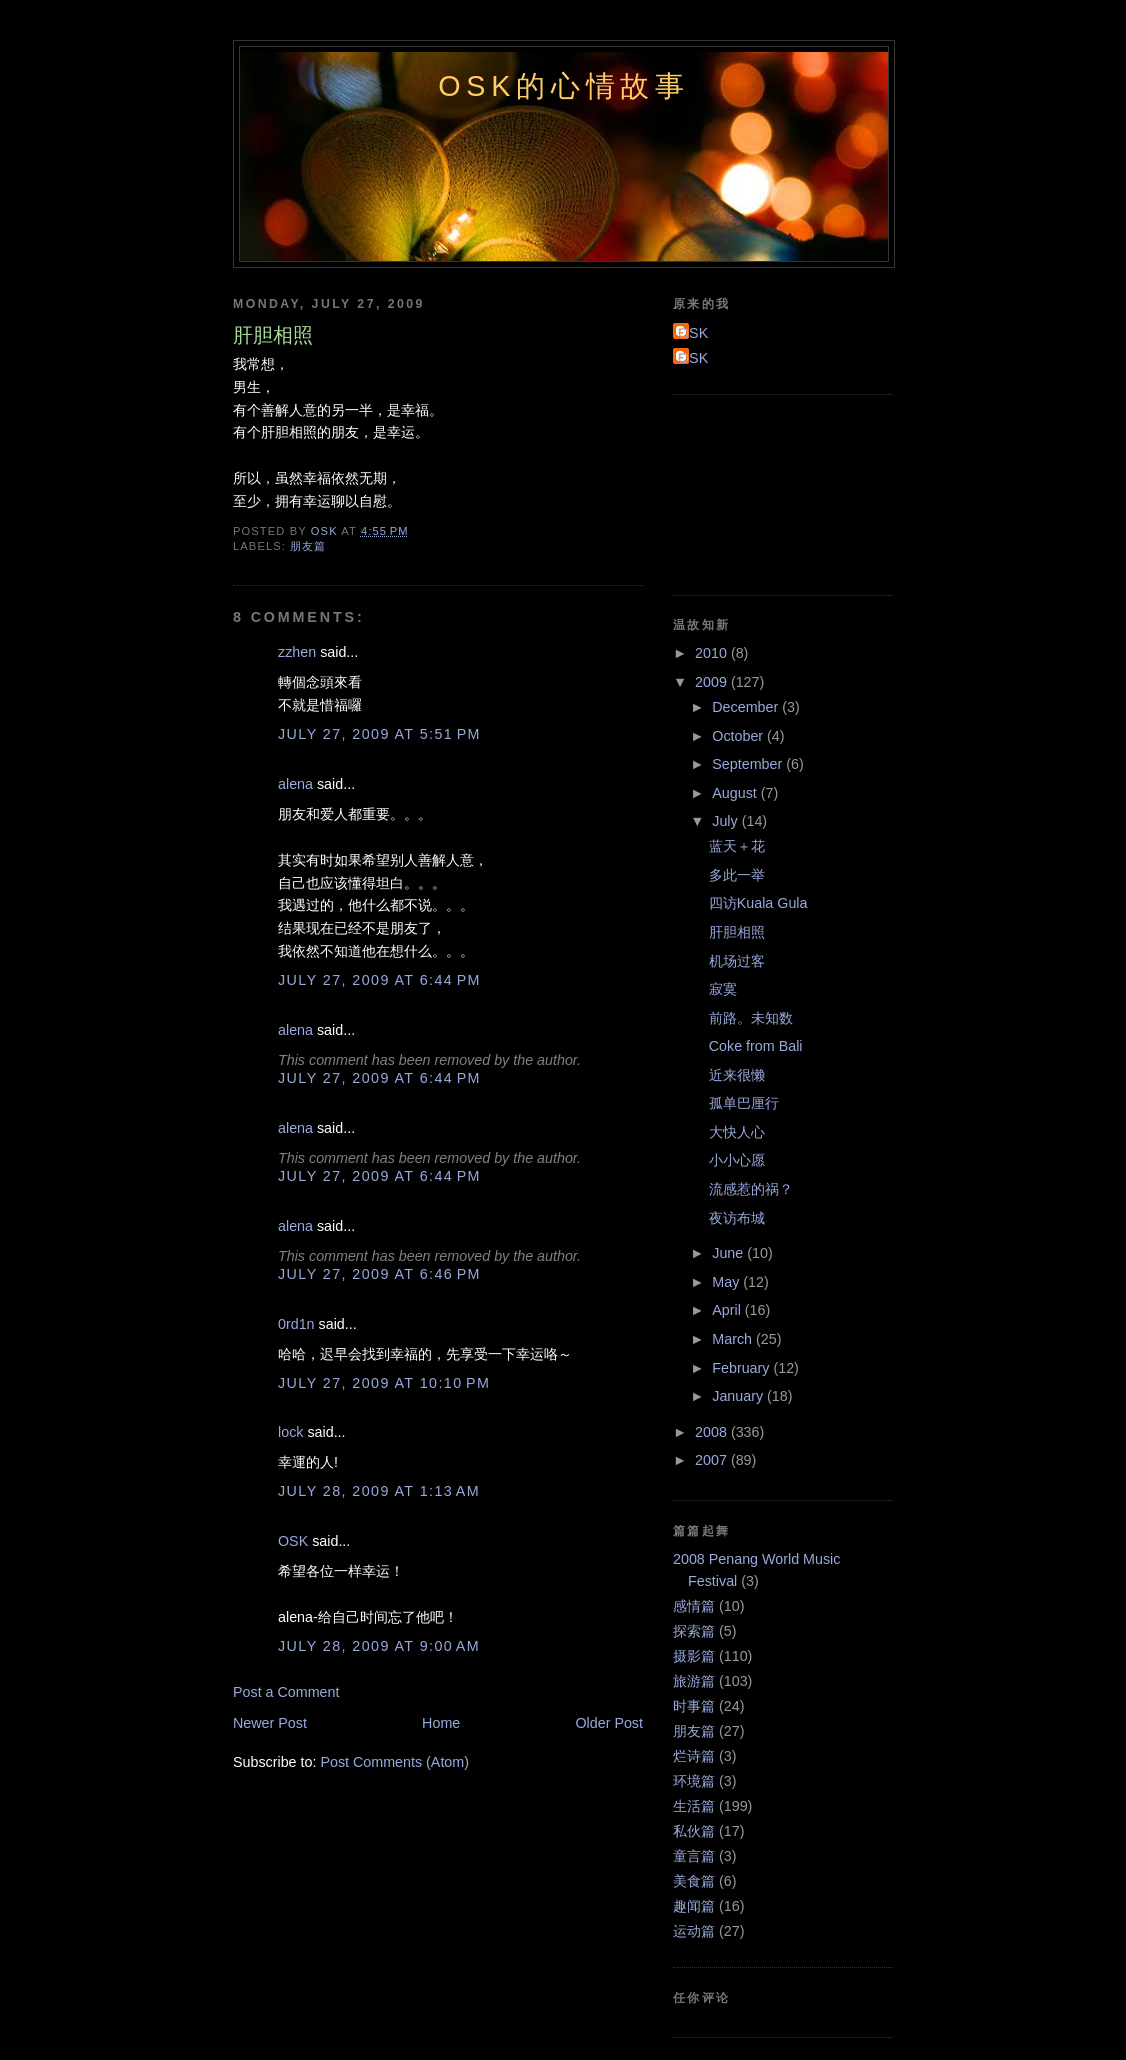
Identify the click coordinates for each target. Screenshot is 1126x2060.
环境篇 (694, 1781)
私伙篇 (694, 1831)
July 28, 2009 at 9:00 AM (379, 1646)
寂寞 (723, 989)
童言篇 (694, 1856)
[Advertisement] (763, 492)
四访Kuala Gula (758, 903)
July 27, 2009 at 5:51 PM (379, 734)
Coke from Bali (756, 1046)
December (747, 707)
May (727, 1282)
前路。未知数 (751, 1018)
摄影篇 (694, 1656)
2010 (713, 653)
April (728, 1310)
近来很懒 (737, 1075)
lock (290, 1432)
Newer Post (270, 1723)
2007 (713, 1460)
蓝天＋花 (737, 846)
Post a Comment (286, 1692)
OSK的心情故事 (564, 86)
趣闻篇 (694, 1906)
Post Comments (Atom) (394, 1762)
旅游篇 (694, 1681)
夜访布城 (737, 1218)
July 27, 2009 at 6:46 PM (379, 1274)
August (736, 793)
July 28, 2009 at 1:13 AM (379, 1491)
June (729, 1253)
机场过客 (737, 961)
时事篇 (694, 1706)
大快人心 (737, 1132)
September (749, 764)
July (726, 821)
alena (295, 784)
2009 (713, 682)
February (742, 1368)
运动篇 (694, 1931)
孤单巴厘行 (744, 1103)
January (739, 1396)
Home (441, 1723)
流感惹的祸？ (751, 1189)
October (739, 736)
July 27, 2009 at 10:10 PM (384, 1383)
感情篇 (694, 1606)
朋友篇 (308, 546)
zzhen (297, 652)
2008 (713, 1432)
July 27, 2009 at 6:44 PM (379, 980)
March (734, 1339)
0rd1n (296, 1324)
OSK (293, 1541)
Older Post (609, 1723)
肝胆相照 (737, 932)
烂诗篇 (694, 1756)
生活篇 (694, 1806)
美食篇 (694, 1881)
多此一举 (737, 875)
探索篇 (694, 1631)
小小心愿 (737, 1160)
